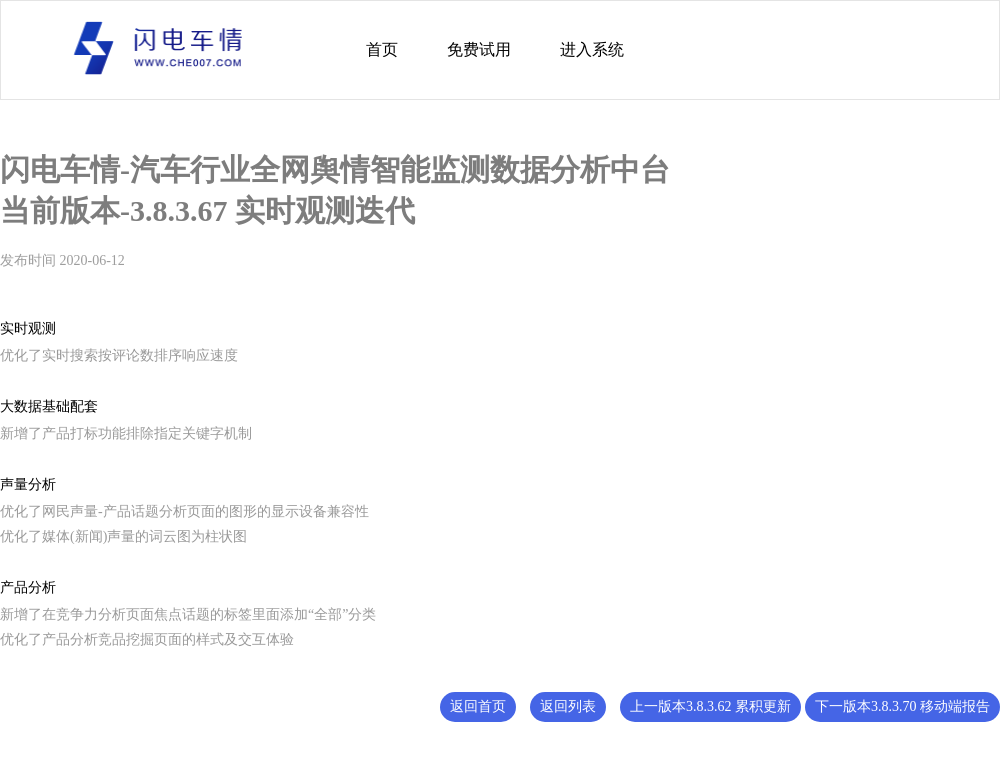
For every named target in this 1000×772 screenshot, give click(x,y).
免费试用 (479, 49)
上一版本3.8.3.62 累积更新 (710, 706)
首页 (382, 49)
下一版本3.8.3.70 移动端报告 (902, 706)
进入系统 (592, 49)
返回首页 (478, 706)
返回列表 (568, 706)
